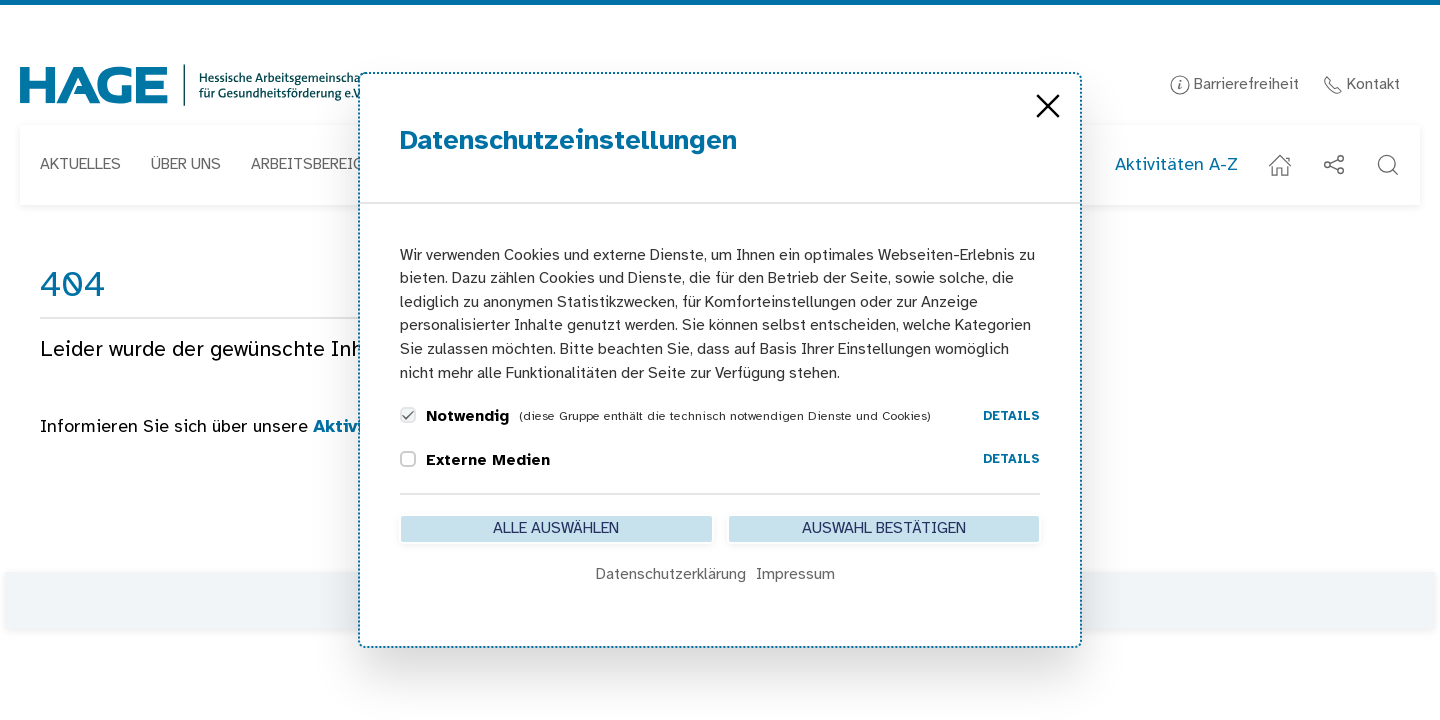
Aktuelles (80, 164)
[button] (1388, 165)
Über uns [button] (186, 164)
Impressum (795, 574)
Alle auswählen (556, 528)
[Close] (1048, 106)
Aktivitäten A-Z (1176, 165)
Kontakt (1361, 84)
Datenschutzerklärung (671, 574)
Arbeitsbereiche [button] (316, 164)
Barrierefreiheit (1234, 84)
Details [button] (1011, 416)
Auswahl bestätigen (884, 528)
